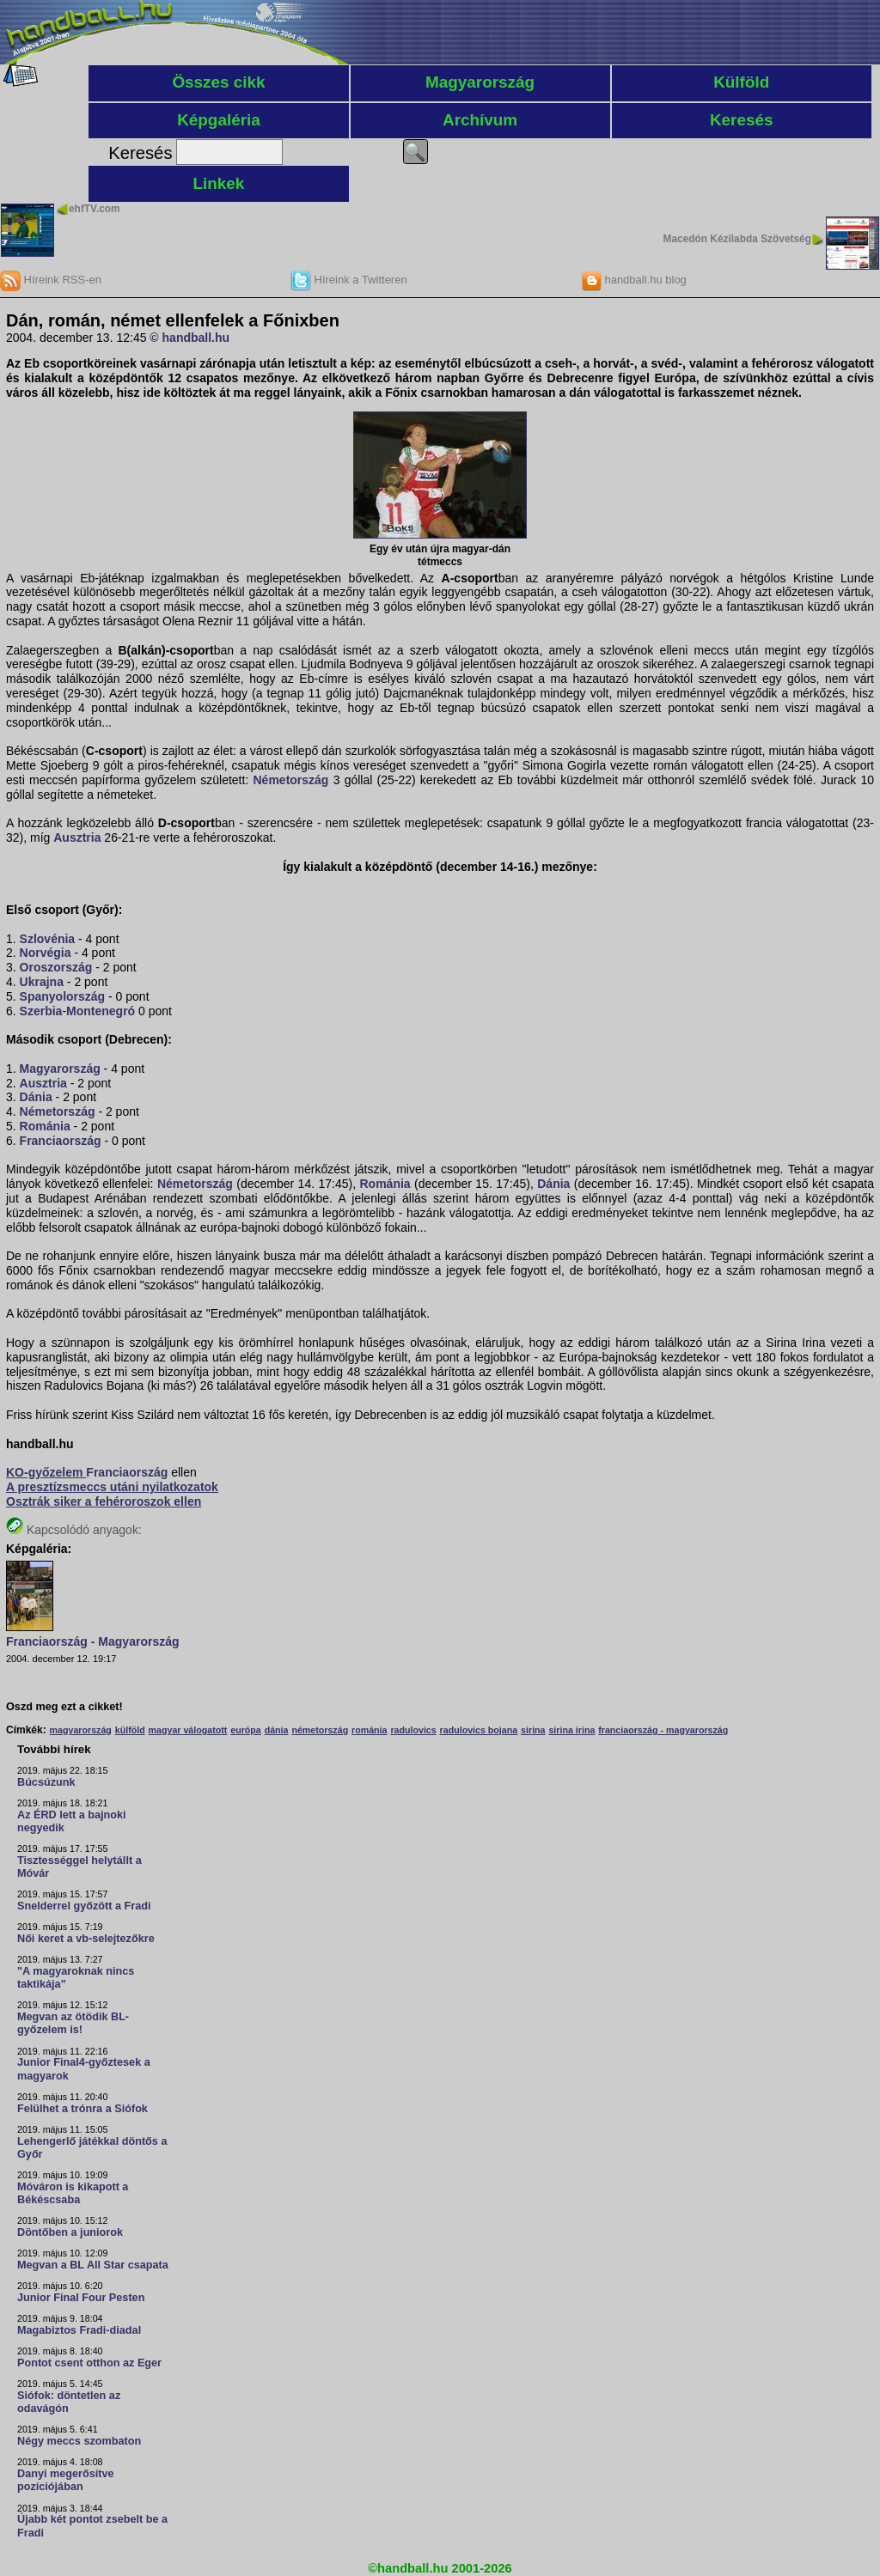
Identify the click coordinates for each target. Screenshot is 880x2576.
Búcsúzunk (46, 1782)
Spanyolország (63, 996)
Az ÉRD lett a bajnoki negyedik (71, 1821)
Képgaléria (218, 120)
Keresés (741, 120)
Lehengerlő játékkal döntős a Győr (92, 2147)
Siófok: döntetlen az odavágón (68, 2402)
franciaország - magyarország (663, 1730)
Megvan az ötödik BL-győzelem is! (73, 2023)
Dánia (36, 1097)
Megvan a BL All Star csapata (92, 2265)
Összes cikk (218, 82)
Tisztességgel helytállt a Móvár (79, 1866)
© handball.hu (189, 337)
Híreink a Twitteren (348, 279)
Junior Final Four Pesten (80, 2298)
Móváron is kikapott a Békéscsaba (72, 2193)
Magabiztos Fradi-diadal (79, 2330)
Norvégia (45, 952)
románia (369, 1730)
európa (245, 1730)
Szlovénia (48, 939)
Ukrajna (42, 982)
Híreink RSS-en (50, 279)
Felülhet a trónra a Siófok (82, 2109)
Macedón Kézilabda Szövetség (737, 239)
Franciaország (60, 1141)
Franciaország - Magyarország (93, 1641)
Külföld (741, 82)
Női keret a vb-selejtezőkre (86, 1939)
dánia (277, 1730)
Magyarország (480, 82)
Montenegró (100, 1011)
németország (319, 1730)
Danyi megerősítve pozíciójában (65, 2480)
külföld (130, 1730)
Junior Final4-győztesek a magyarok (83, 2068)
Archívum (480, 120)
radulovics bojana (479, 1730)
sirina (533, 1730)
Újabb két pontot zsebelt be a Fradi (92, 2525)
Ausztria (77, 837)
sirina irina (571, 1730)
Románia (45, 1126)
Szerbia (41, 1011)
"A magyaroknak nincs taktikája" (75, 1977)
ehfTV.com (94, 209)
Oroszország (56, 967)
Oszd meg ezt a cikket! (64, 1707)
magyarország (81, 1730)
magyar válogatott (188, 1730)
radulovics (413, 1730)
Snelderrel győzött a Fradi (83, 1906)
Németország (291, 780)
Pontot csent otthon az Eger (89, 2363)
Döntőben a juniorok (70, 2232)
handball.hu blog (634, 279)
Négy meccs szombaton (79, 2441)
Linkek (219, 183)
